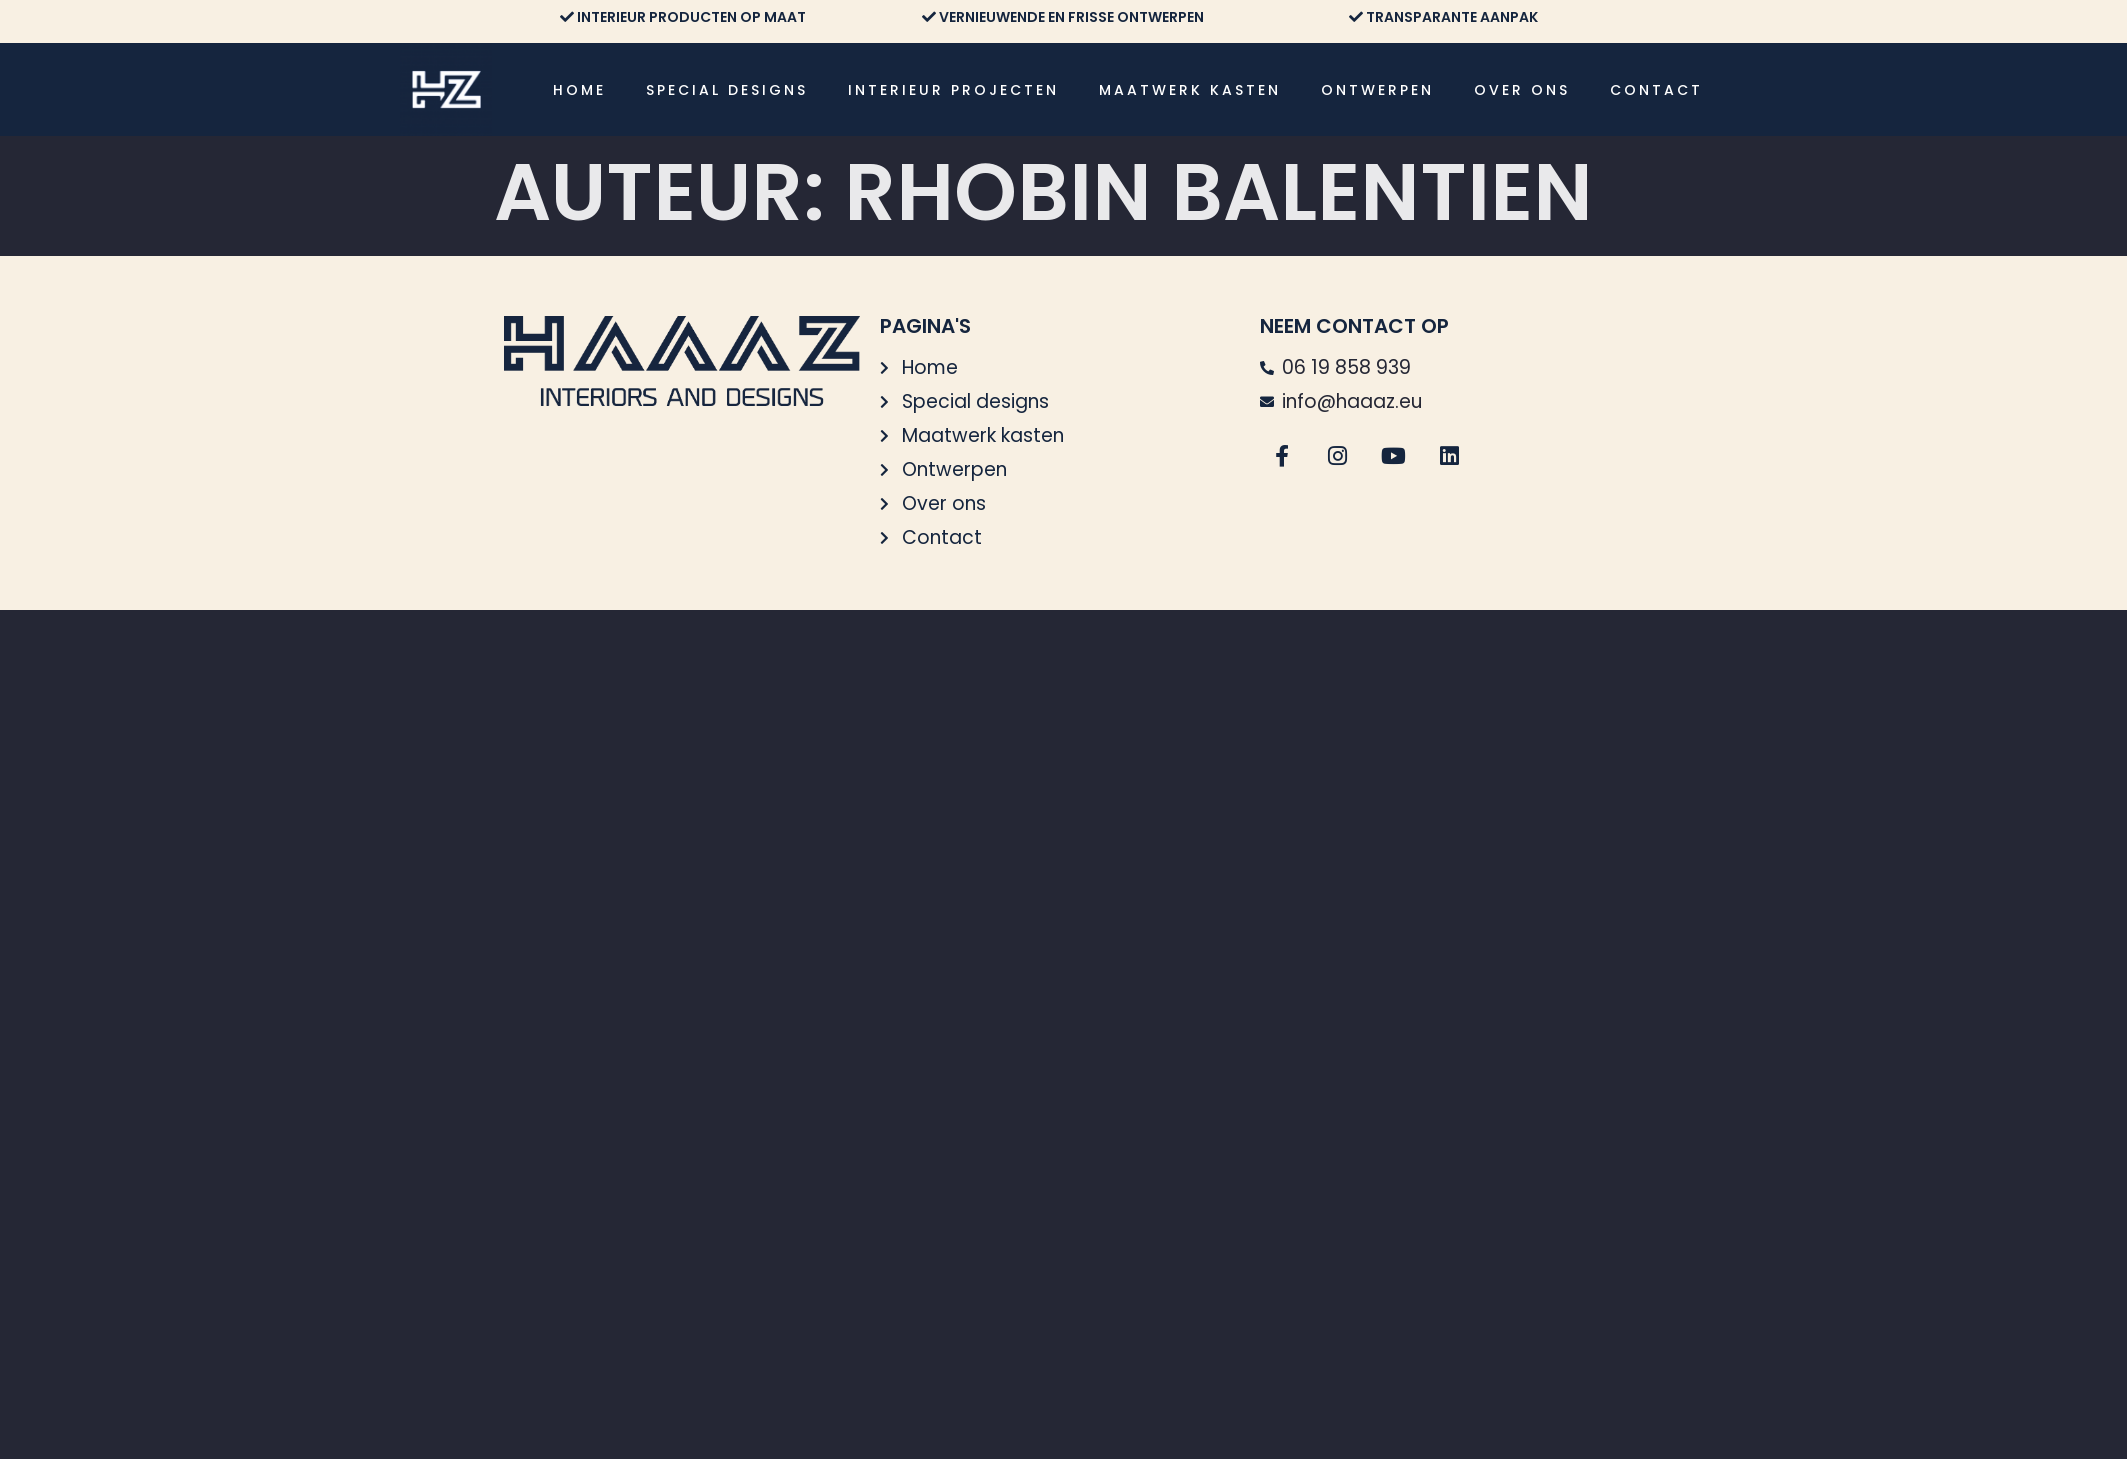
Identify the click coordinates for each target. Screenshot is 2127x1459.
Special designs (727, 90)
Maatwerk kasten (1190, 90)
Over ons (1522, 90)
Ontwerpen (1377, 90)
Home (579, 90)
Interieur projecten (953, 90)
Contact (1656, 90)
